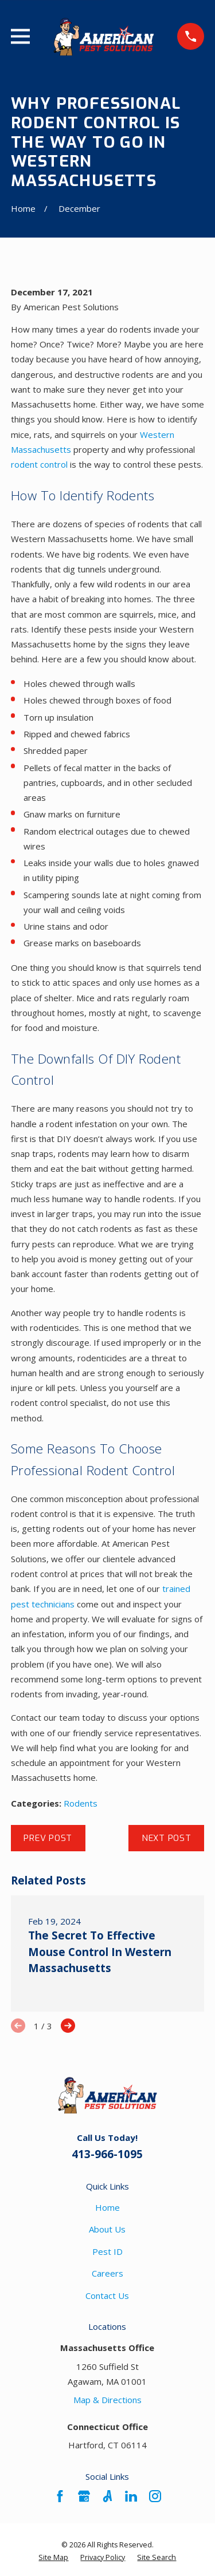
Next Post (166, 1838)
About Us (107, 2229)
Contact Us (107, 2295)
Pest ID (107, 2251)
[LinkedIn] (131, 2496)
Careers (107, 2273)
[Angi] (107, 2496)
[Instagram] (155, 2496)
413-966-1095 (107, 2154)
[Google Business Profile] (84, 2496)
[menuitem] (53, 2557)
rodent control (39, 464)
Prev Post (48, 1838)
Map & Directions (107, 2399)
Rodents (80, 1803)
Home (107, 2207)
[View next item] (68, 2025)
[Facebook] (60, 2496)
